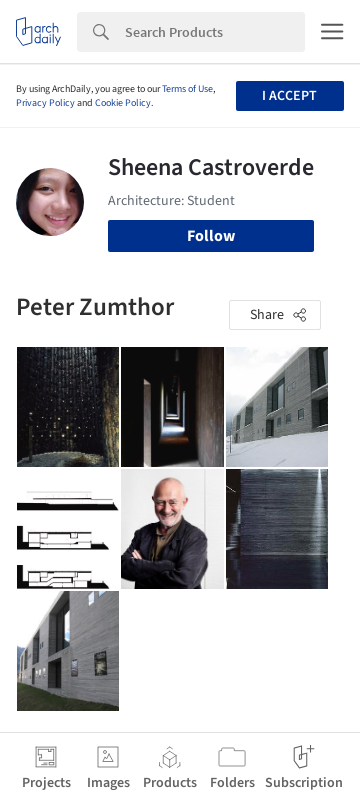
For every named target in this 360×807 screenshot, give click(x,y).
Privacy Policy (45, 103)
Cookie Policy (123, 103)
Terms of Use (187, 89)
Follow (211, 236)
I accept (289, 96)
